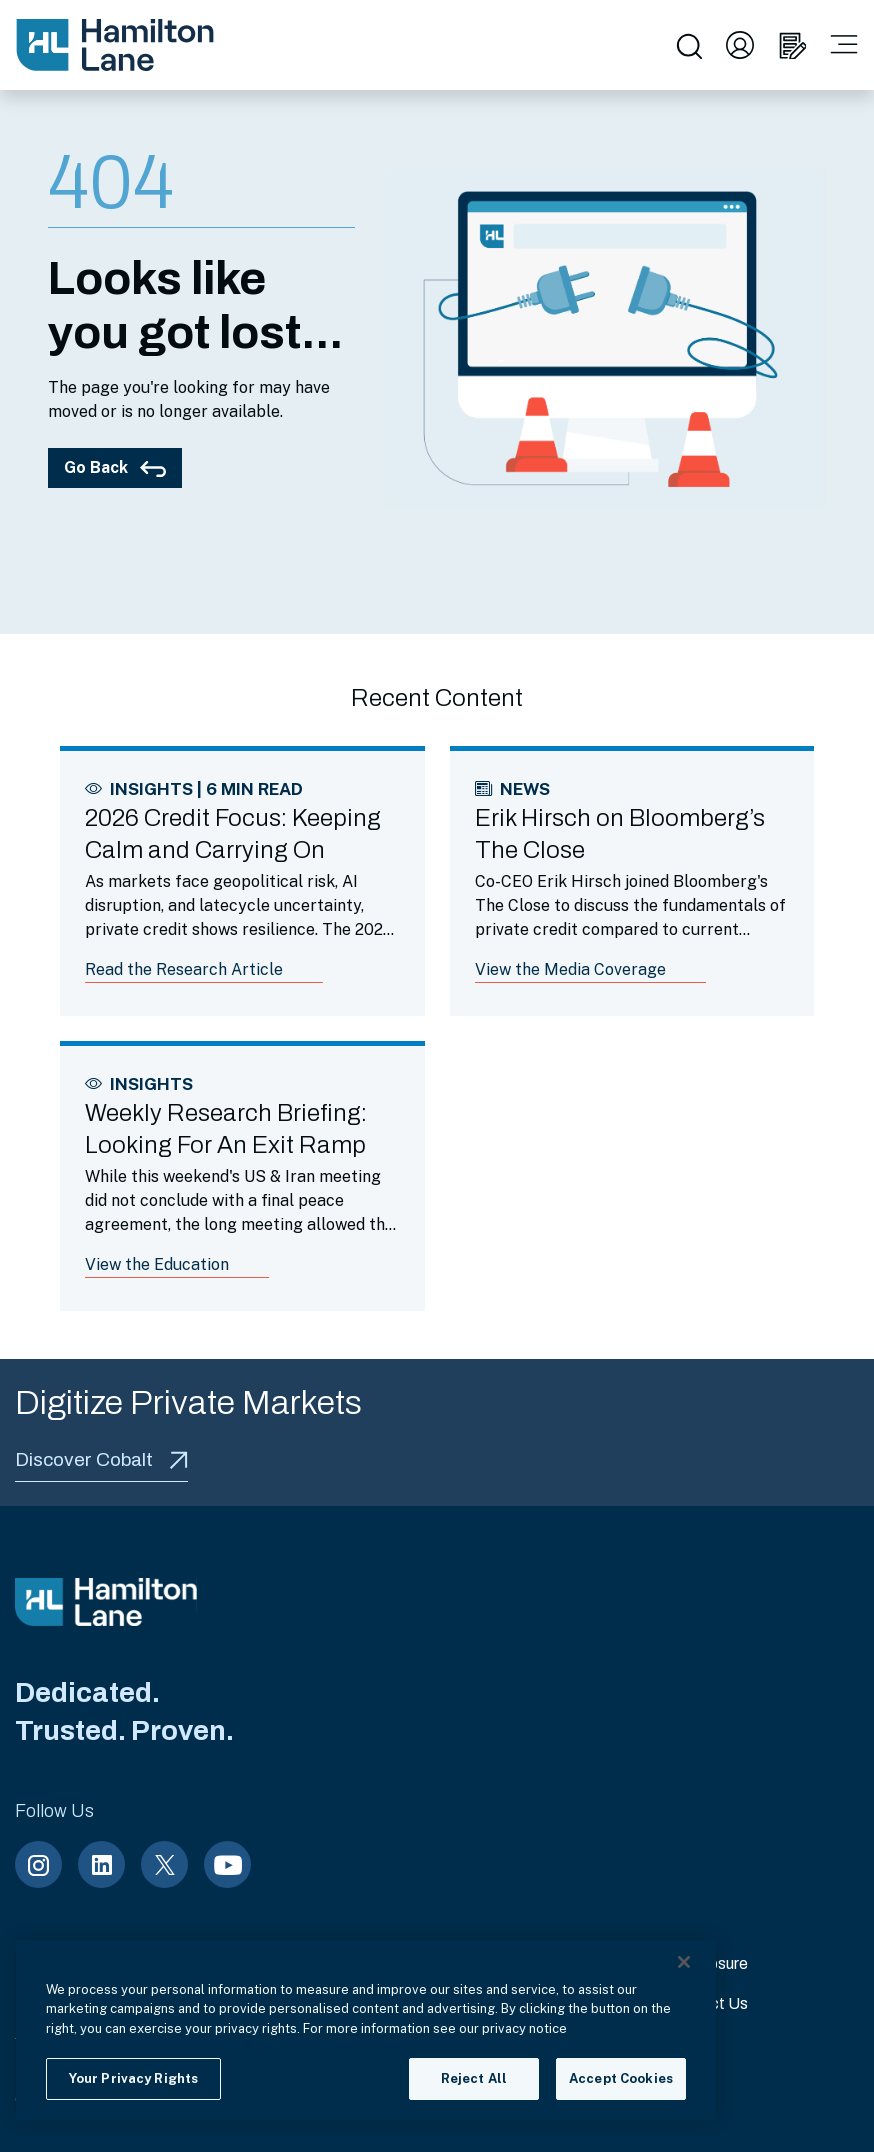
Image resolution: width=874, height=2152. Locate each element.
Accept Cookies (621, 2078)
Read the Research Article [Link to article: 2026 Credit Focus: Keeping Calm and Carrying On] (184, 969)
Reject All (474, 2078)
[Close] (684, 1962)
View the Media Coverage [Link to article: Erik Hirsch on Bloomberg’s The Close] (570, 969)
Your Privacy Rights (133, 2078)
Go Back (115, 467)
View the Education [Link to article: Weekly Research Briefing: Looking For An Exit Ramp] (157, 1264)
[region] (366, 2030)
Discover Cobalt (101, 1459)
